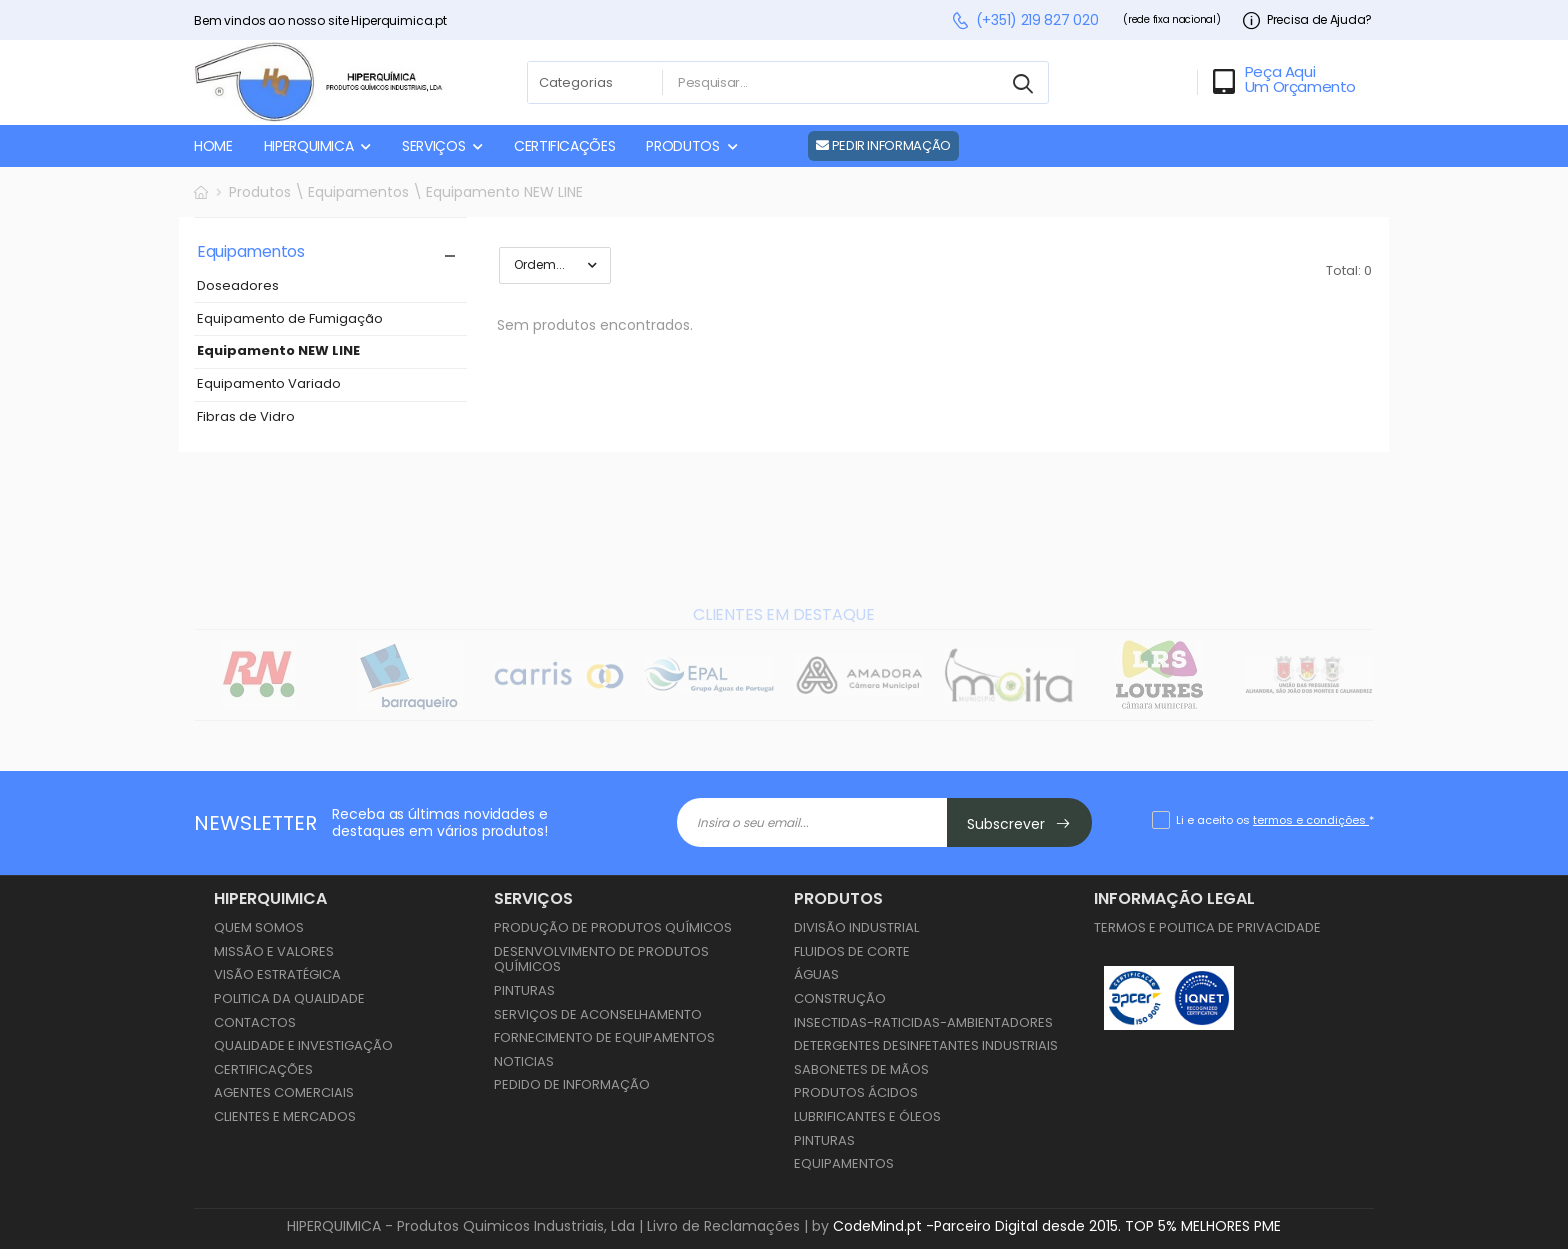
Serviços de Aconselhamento (598, 1014)
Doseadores (238, 286)
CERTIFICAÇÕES (564, 146)
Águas (816, 974)
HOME (213, 146)
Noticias (524, 1061)
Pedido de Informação (572, 1084)
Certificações (263, 1069)
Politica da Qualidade (289, 998)
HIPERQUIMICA (309, 146)
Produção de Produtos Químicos (613, 927)
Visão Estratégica (277, 974)
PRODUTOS (682, 146)
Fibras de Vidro (246, 417)
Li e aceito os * (1275, 820)
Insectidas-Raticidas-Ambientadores (923, 1022)
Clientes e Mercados (285, 1116)
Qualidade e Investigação (303, 1045)
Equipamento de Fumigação (290, 319)
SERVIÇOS (433, 146)
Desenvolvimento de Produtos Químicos (601, 959)
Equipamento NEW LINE (278, 351)
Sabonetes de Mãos (861, 1069)
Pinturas (524, 990)
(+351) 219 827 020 (1025, 20)
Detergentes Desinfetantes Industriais (926, 1045)
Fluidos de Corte (852, 951)
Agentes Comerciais (284, 1092)
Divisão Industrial (856, 927)
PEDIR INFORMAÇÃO (883, 145)
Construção (840, 998)
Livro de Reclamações (723, 1226)
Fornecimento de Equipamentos (604, 1037)
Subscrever (1019, 824)
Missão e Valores (274, 951)
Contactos (255, 1022)
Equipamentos (844, 1163)
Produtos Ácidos (856, 1092)
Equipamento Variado (269, 384)
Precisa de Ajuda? (1307, 20)
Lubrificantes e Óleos (867, 1116)
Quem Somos (259, 927)
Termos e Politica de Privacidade (1207, 927)
